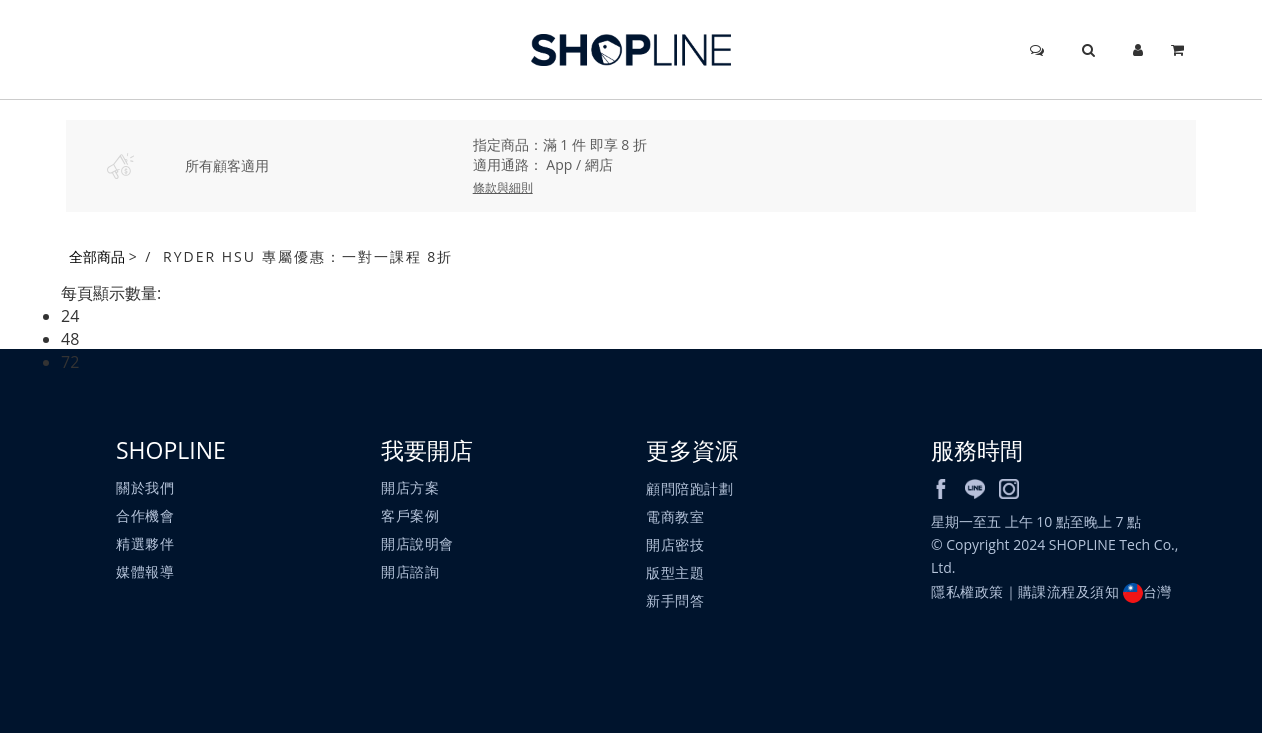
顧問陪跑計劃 (689, 488)
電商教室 (675, 516)
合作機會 (145, 515)
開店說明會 (417, 543)
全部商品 (97, 256)
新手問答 (675, 600)
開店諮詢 (410, 571)
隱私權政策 (967, 591)
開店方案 (410, 487)
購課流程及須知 (1069, 591)
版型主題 (675, 572)
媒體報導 (145, 571)
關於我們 (145, 487)
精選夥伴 (145, 543)
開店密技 (675, 544)
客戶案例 (410, 515)
